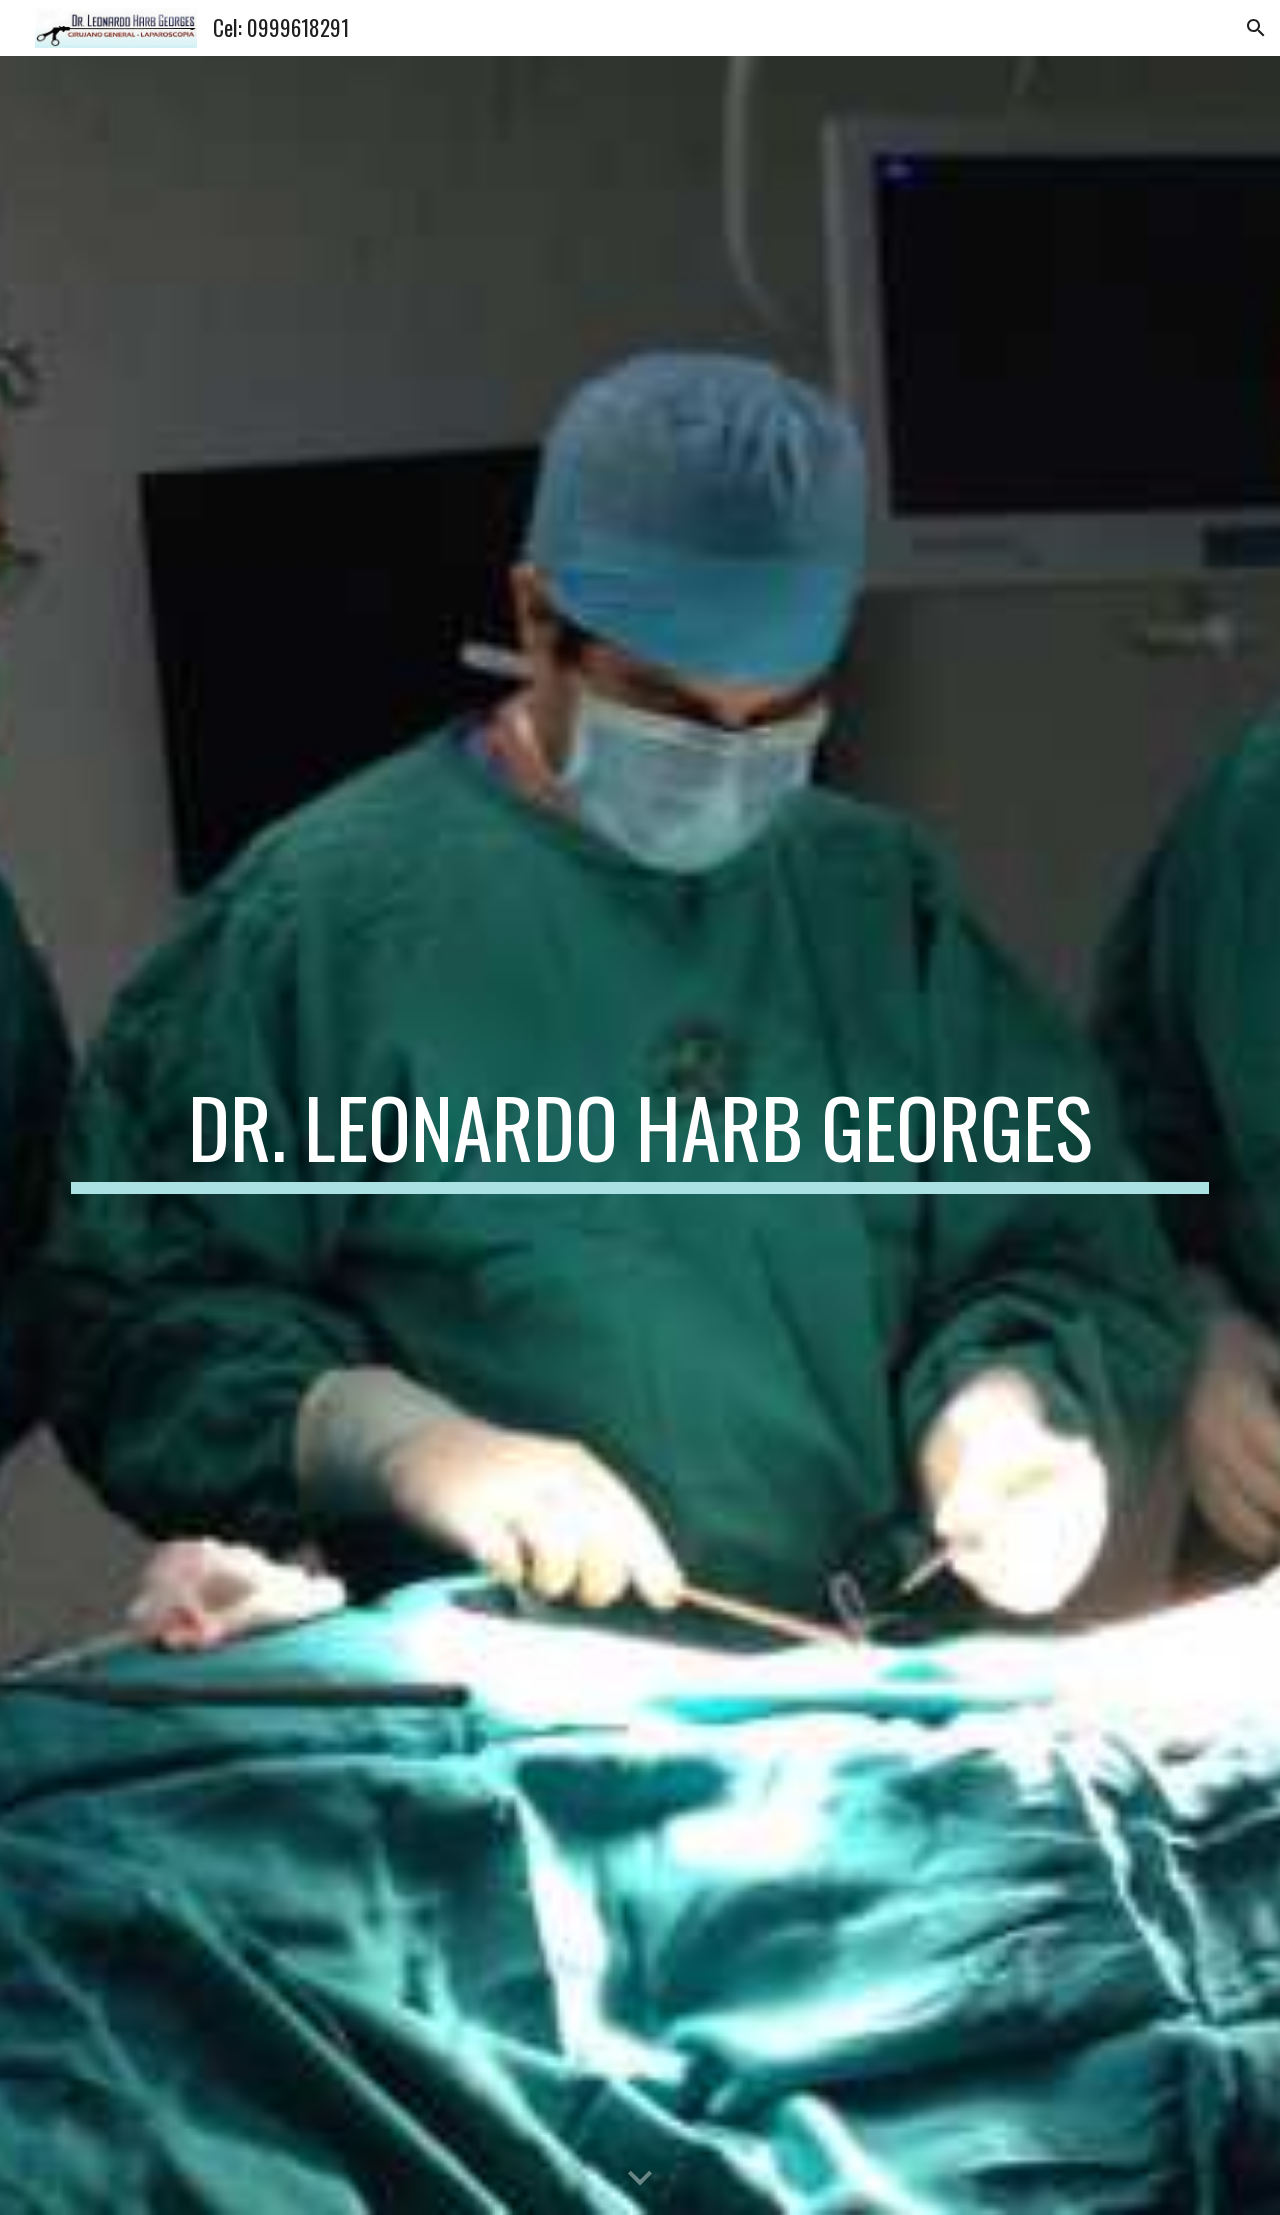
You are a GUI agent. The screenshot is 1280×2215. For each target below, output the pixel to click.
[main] (640, 1136)
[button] (1256, 28)
